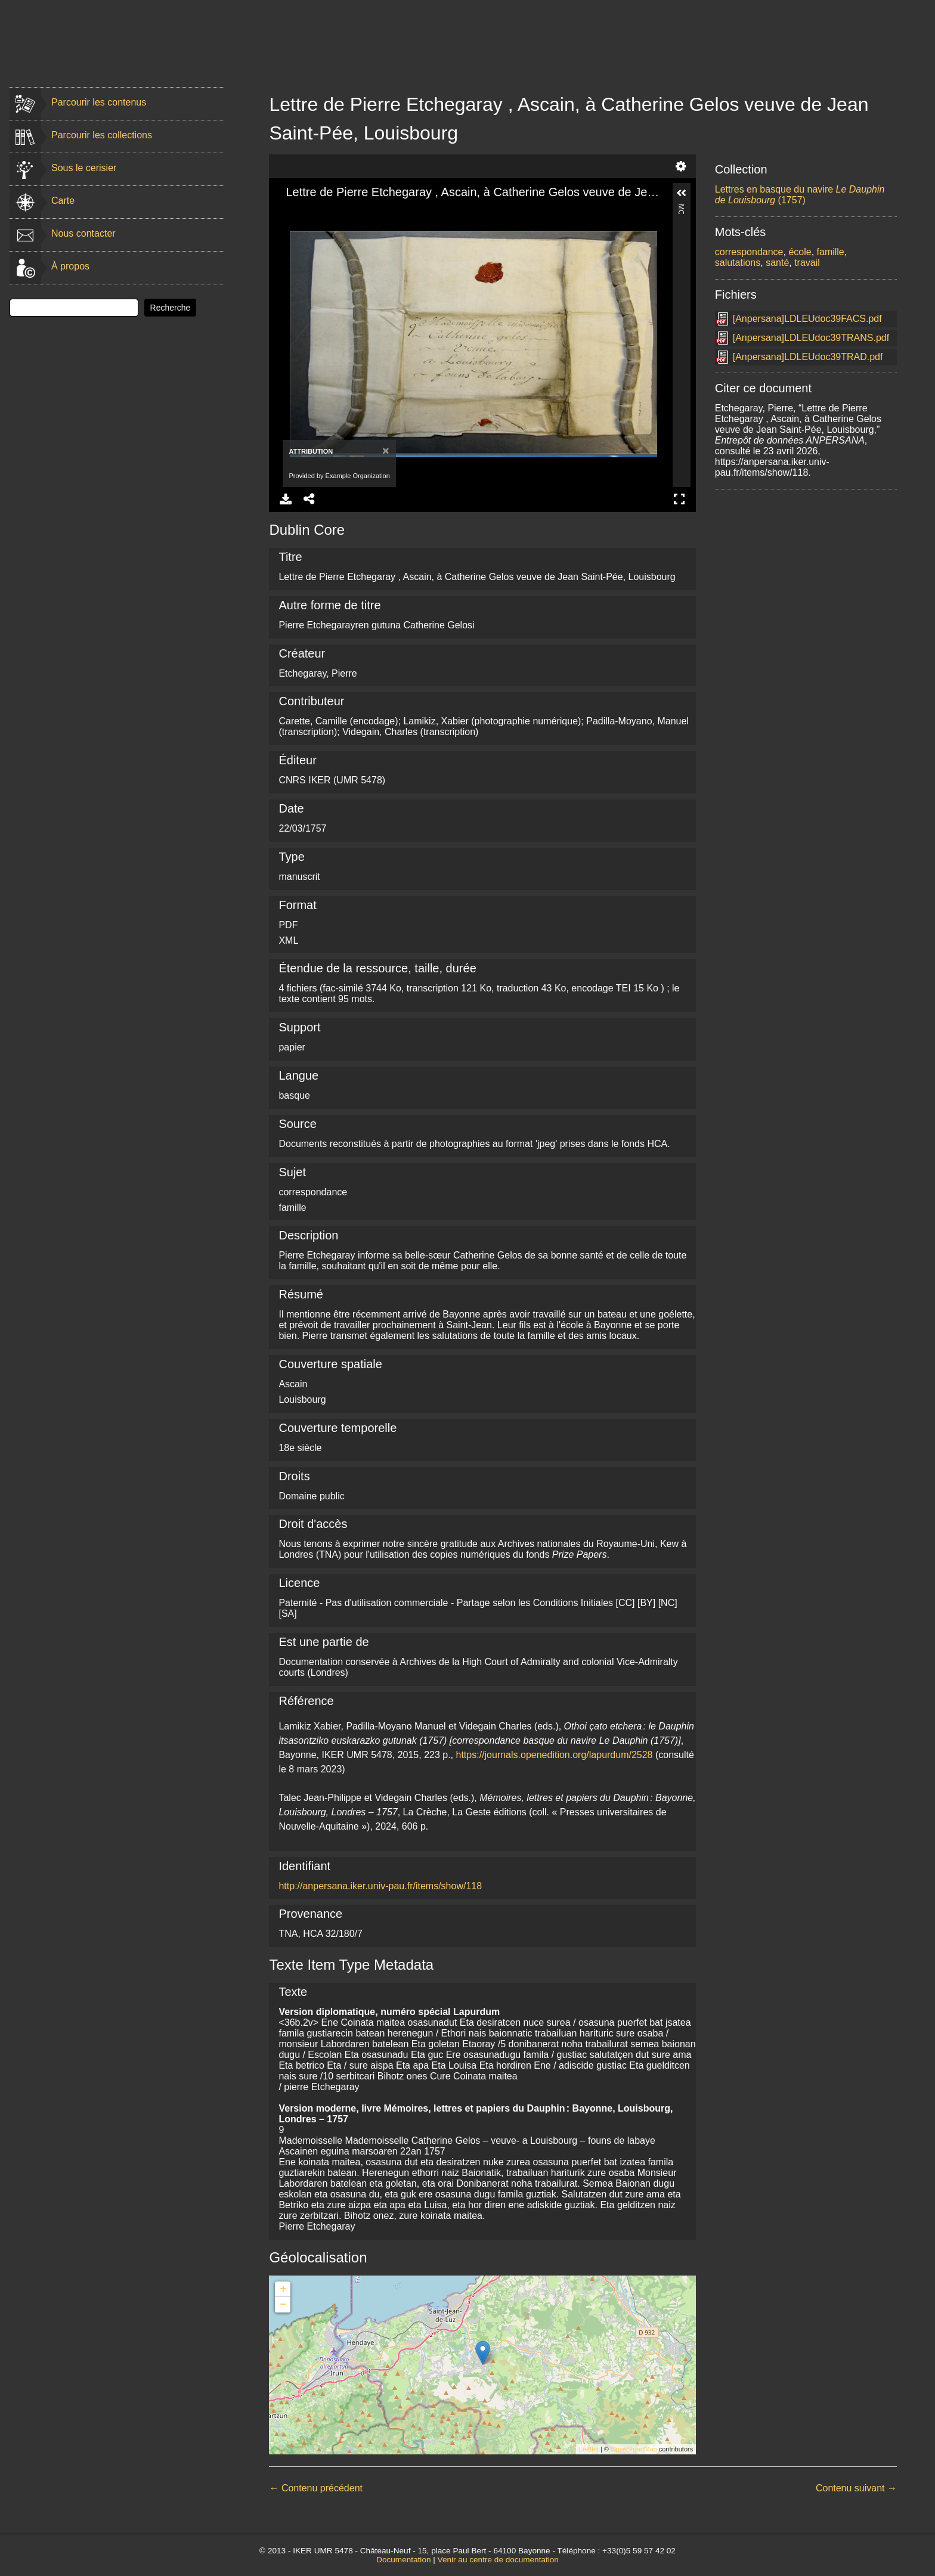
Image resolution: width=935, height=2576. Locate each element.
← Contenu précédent (316, 2488)
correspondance (749, 252)
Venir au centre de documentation (498, 2559)
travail (807, 263)
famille (830, 252)
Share (309, 499)
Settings (681, 166)
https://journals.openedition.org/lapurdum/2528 (554, 1755)
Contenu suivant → (856, 2488)
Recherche (170, 307)
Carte (63, 201)
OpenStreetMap (634, 2449)
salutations (738, 263)
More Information (681, 209)
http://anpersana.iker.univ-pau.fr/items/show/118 (380, 1886)
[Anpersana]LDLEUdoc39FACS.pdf (807, 319)
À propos (70, 266)
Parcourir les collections (101, 135)
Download (286, 499)
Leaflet (589, 2449)
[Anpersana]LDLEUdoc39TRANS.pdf (811, 338)
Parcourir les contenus (98, 102)
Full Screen (679, 499)
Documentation (403, 2559)
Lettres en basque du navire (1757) (800, 194)
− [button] (283, 2305)
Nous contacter (83, 233)
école (799, 252)
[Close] (384, 450)
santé (777, 263)
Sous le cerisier (83, 168)
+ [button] (283, 2289)
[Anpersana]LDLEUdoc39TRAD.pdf (808, 357)
